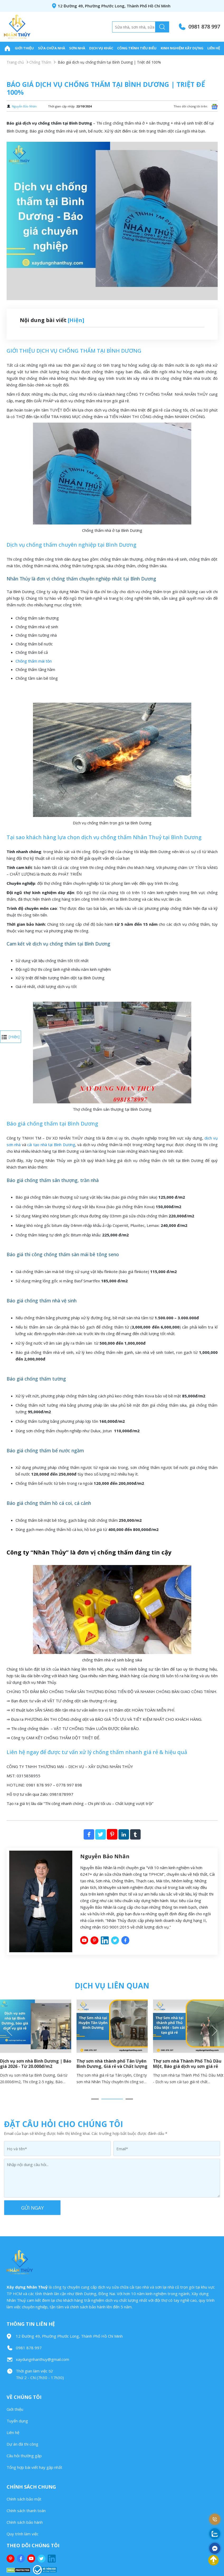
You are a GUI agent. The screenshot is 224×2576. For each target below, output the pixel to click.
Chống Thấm (40, 62)
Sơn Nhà (77, 48)
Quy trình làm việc (23, 2533)
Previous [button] (9, 2030)
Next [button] (214, 2030)
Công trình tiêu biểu (136, 48)
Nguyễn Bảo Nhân (24, 106)
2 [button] (112, 2099)
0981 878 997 (204, 26)
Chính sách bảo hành (25, 2522)
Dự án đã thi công (22, 2444)
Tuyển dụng (17, 2420)
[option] (112, 2044)
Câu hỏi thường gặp (24, 2455)
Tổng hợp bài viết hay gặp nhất (34, 2467)
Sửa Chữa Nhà (51, 48)
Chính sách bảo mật (24, 2499)
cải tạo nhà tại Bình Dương (51, 1144)
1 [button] (95, 2099)
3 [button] (129, 2099)
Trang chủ (15, 62)
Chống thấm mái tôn (34, 661)
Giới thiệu (24, 48)
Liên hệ (213, 48)
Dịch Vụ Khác (101, 48)
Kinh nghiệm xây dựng (182, 48)
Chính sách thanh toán (26, 2510)
